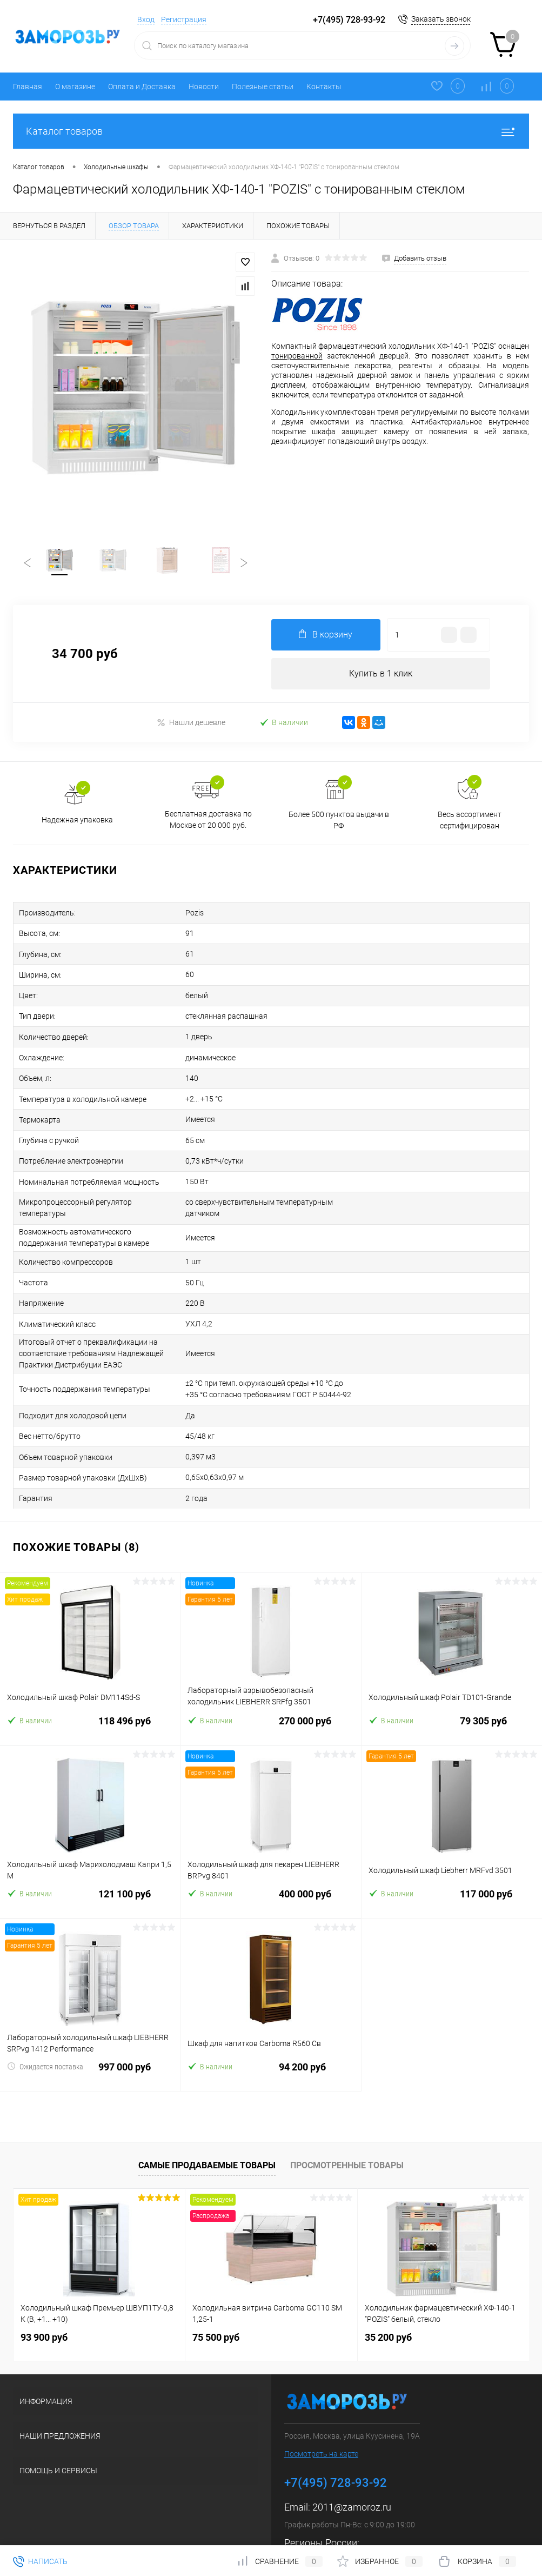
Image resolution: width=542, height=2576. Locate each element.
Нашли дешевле (191, 726)
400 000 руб (270, 1861)
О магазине (75, 86)
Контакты (324, 86)
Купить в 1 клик (380, 677)
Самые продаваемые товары (207, 2126)
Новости (204, 86)
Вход (146, 19)
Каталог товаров (271, 131)
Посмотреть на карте (321, 2414)
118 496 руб (90, 1688)
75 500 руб (215, 2297)
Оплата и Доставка (142, 86)
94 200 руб (270, 2034)
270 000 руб (270, 1688)
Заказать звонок (441, 19)
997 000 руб (90, 2034)
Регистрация (183, 19)
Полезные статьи (262, 86)
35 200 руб (388, 2297)
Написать (40, 2561)
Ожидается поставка (45, 2027)
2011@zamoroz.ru (351, 2467)
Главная (27, 86)
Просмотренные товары (347, 2126)
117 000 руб (452, 1861)
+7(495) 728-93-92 (349, 20)
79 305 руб (452, 1688)
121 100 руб (90, 1861)
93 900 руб (44, 2297)
